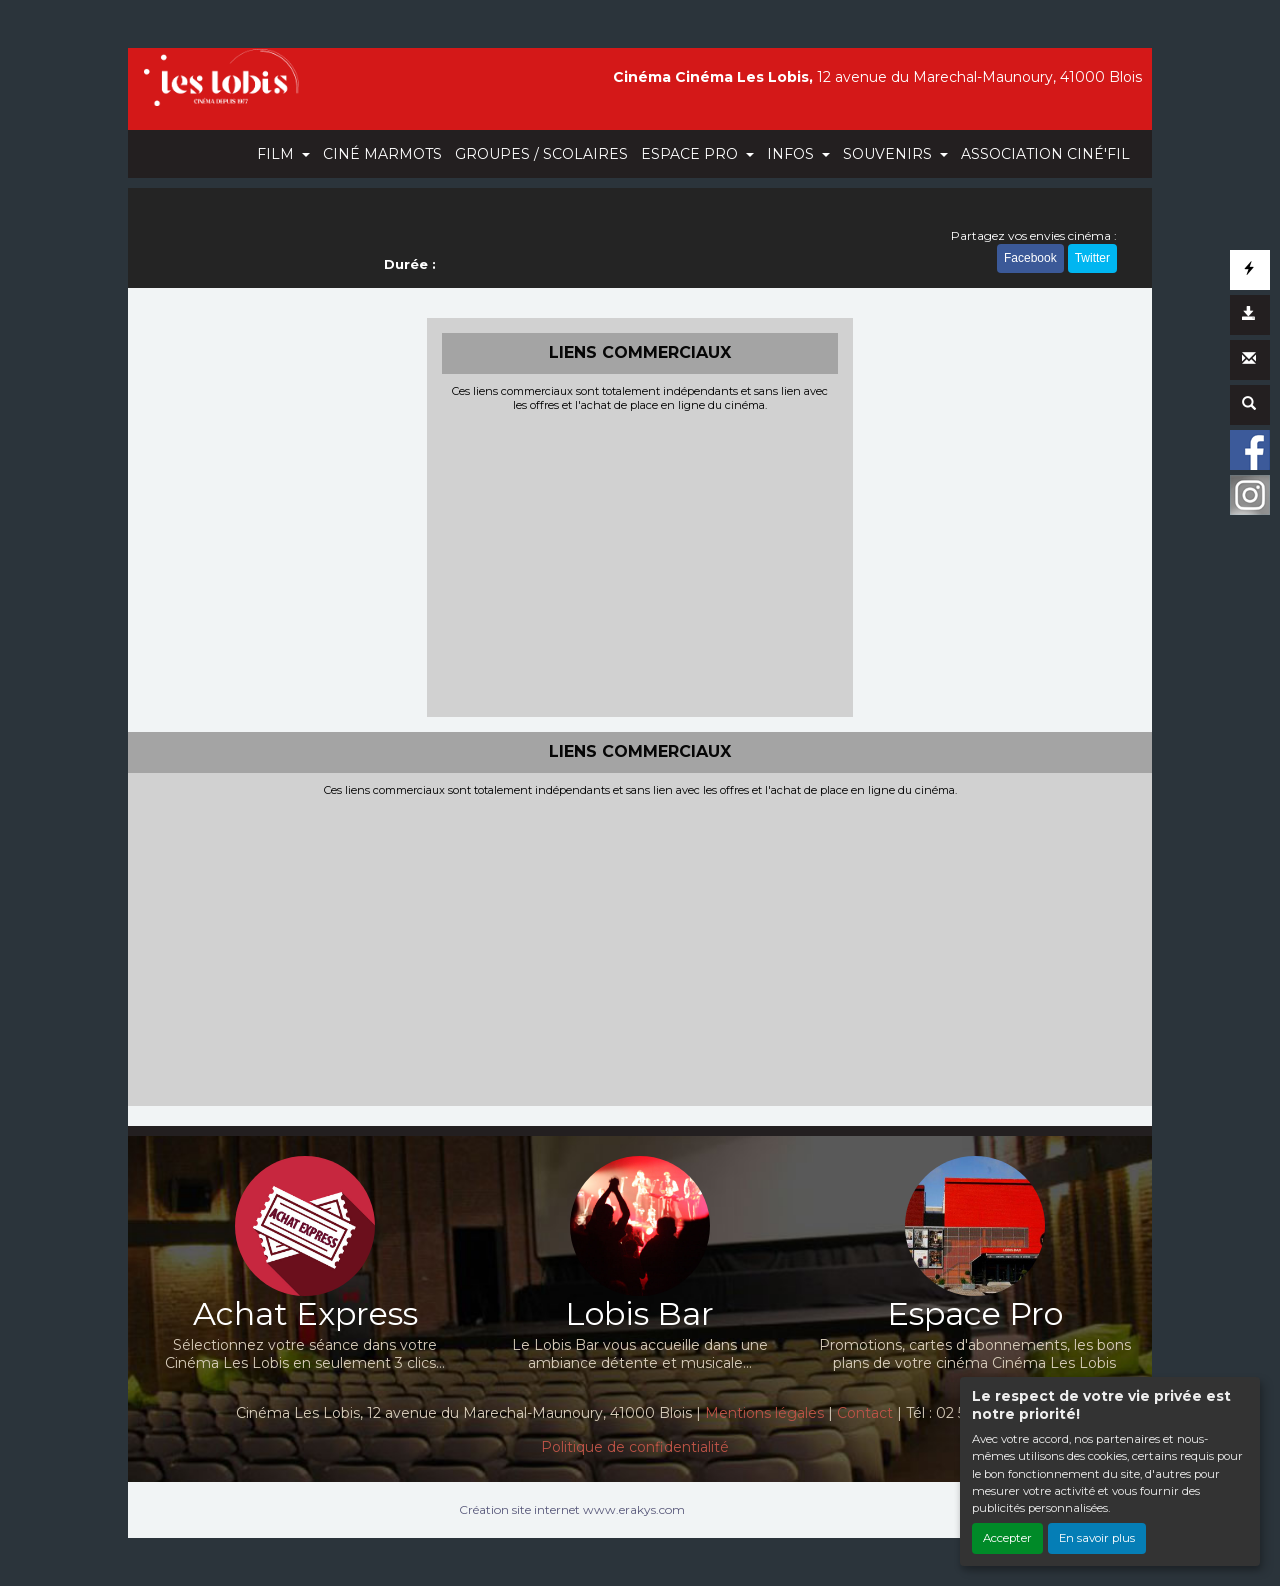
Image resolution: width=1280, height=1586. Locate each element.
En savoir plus (1097, 1538)
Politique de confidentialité (635, 1447)
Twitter (1092, 258)
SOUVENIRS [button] (889, 154)
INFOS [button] (792, 154)
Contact (865, 1413)
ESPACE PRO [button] (691, 154)
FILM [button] (277, 154)
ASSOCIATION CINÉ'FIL (1045, 154)
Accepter (1007, 1538)
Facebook (1030, 258)
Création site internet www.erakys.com (572, 1509)
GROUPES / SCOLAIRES (541, 154)
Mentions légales (764, 1413)
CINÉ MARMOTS (382, 154)
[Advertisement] (640, 562)
